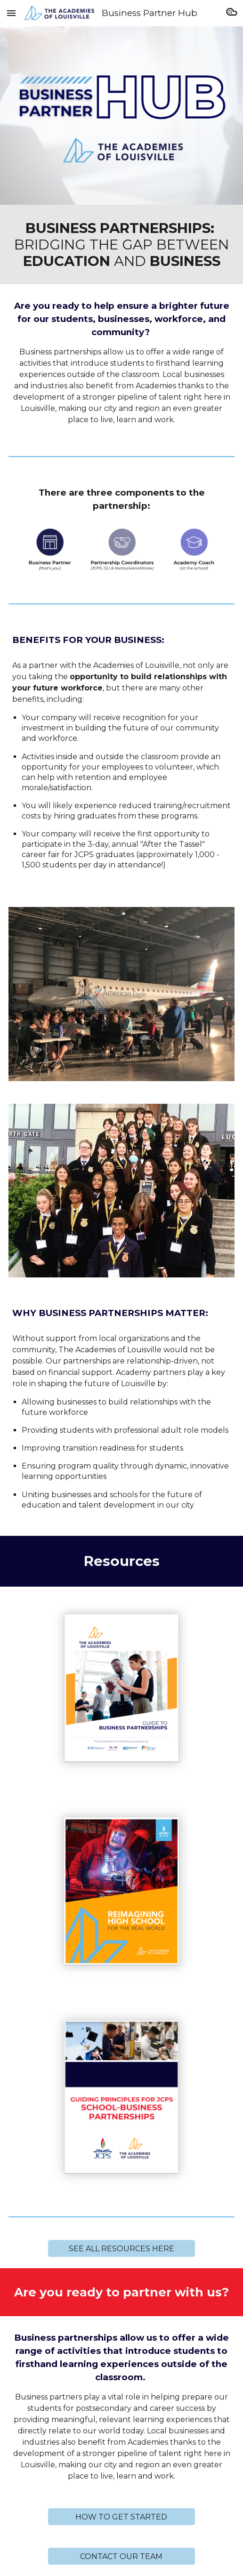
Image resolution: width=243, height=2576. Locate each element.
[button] (11, 13)
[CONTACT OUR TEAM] (121, 2556)
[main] (121, 244)
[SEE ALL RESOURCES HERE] (121, 2249)
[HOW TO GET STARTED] (121, 2517)
